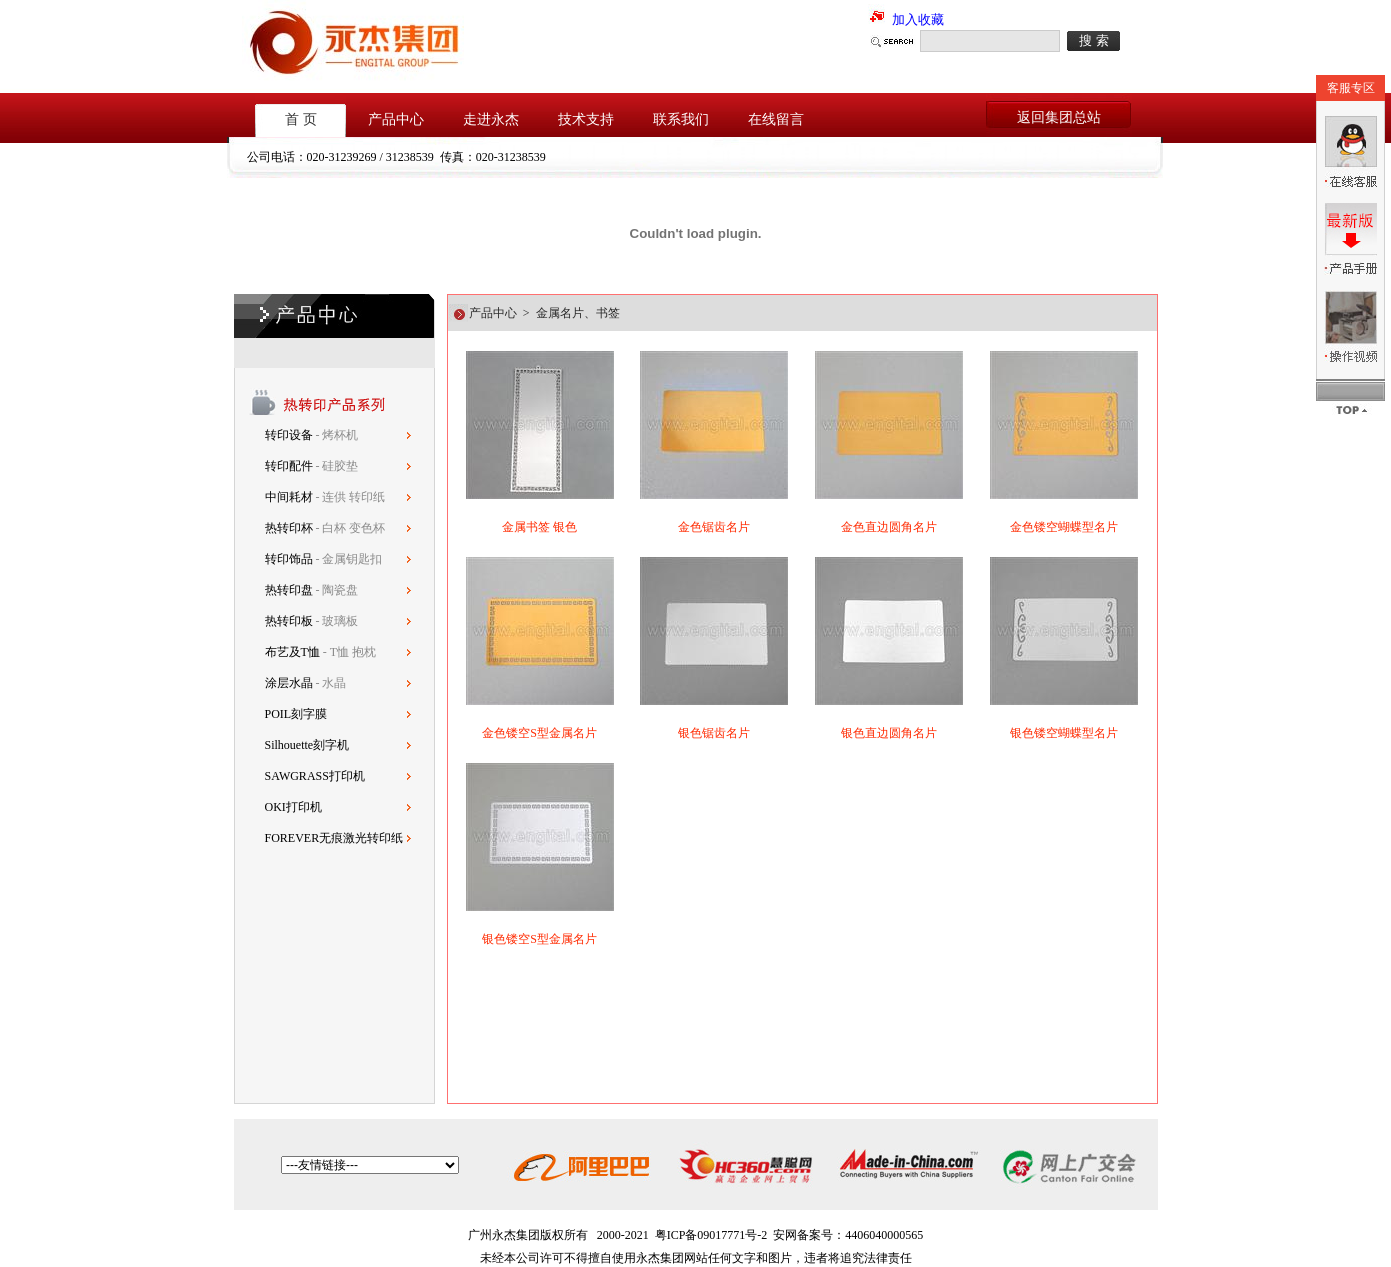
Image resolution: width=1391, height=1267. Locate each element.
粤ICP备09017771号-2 (711, 1235)
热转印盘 (289, 590)
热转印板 (289, 621)
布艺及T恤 (292, 652)
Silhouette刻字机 (307, 745)
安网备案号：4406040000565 (848, 1235)
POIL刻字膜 (296, 714)
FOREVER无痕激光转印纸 (334, 838)
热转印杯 (290, 528)
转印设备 (290, 435)
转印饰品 (290, 559)
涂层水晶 (289, 683)
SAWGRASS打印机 (315, 776)
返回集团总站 (1059, 117)
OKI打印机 (293, 807)
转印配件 (290, 466)
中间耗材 (290, 497)
